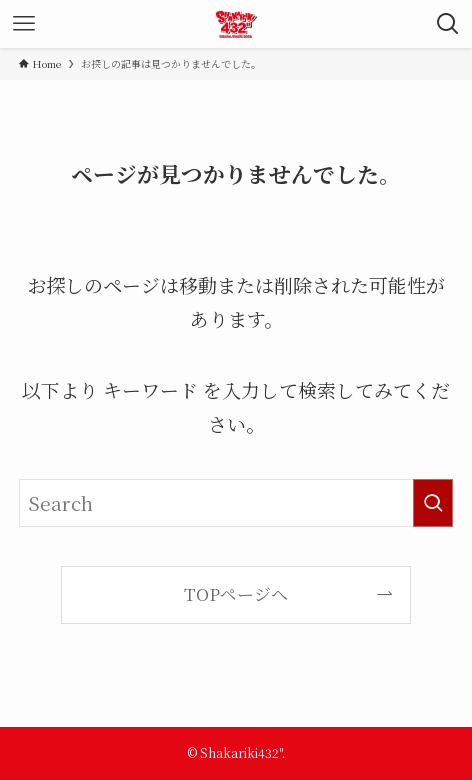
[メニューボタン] (24, 24)
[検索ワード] (236, 503)
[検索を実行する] (433, 503)
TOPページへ (236, 593)
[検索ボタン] (448, 24)
